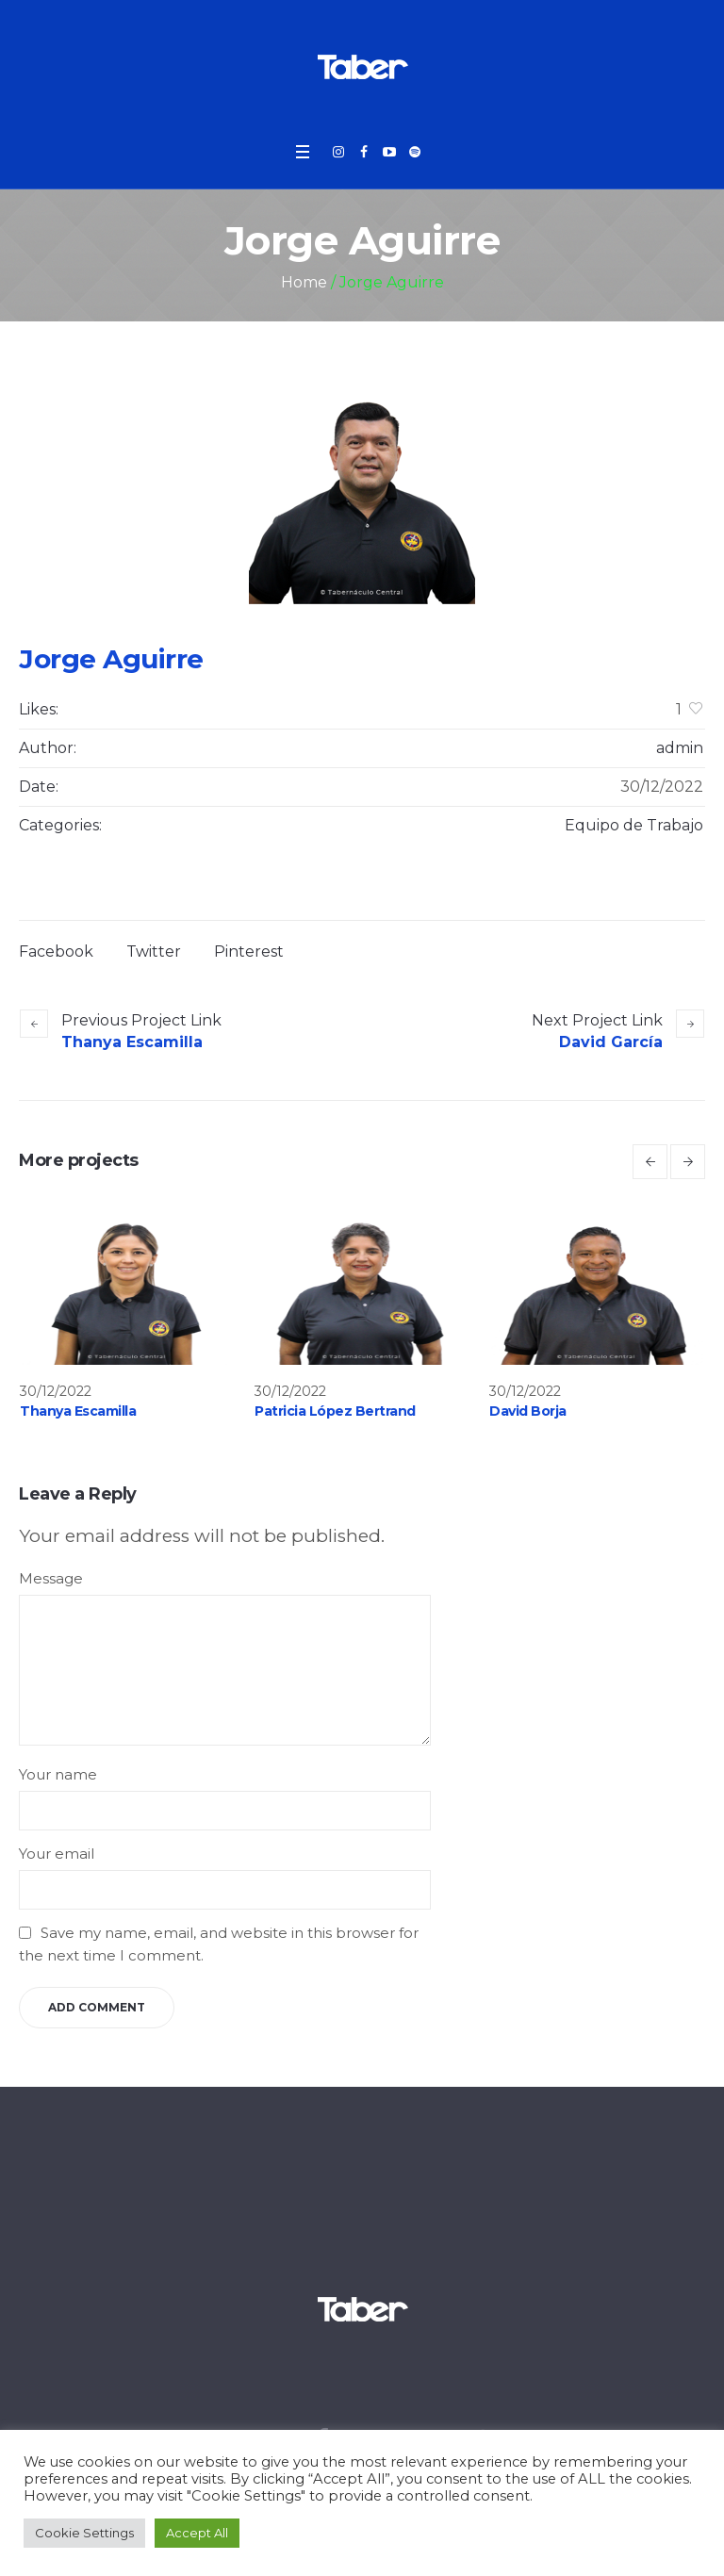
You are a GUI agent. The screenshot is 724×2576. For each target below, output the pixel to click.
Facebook (56, 951)
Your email (56, 1853)
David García (611, 1042)
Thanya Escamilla (132, 1042)
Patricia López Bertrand (335, 1411)
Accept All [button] (197, 2532)
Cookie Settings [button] (84, 2532)
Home (304, 282)
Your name (58, 1774)
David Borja (528, 1411)
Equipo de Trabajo (634, 825)
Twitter (153, 951)
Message (51, 1578)
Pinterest (249, 951)
